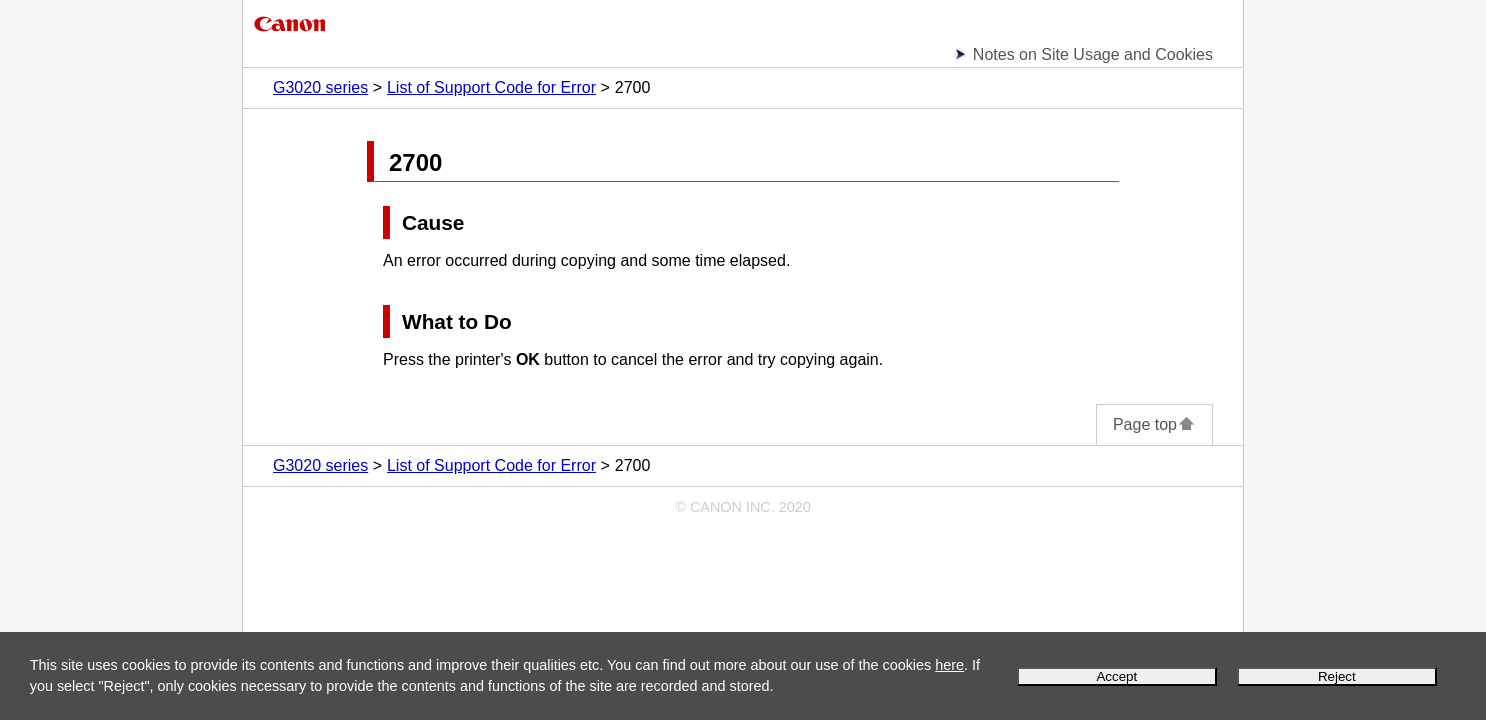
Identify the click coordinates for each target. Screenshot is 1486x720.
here (949, 665)
